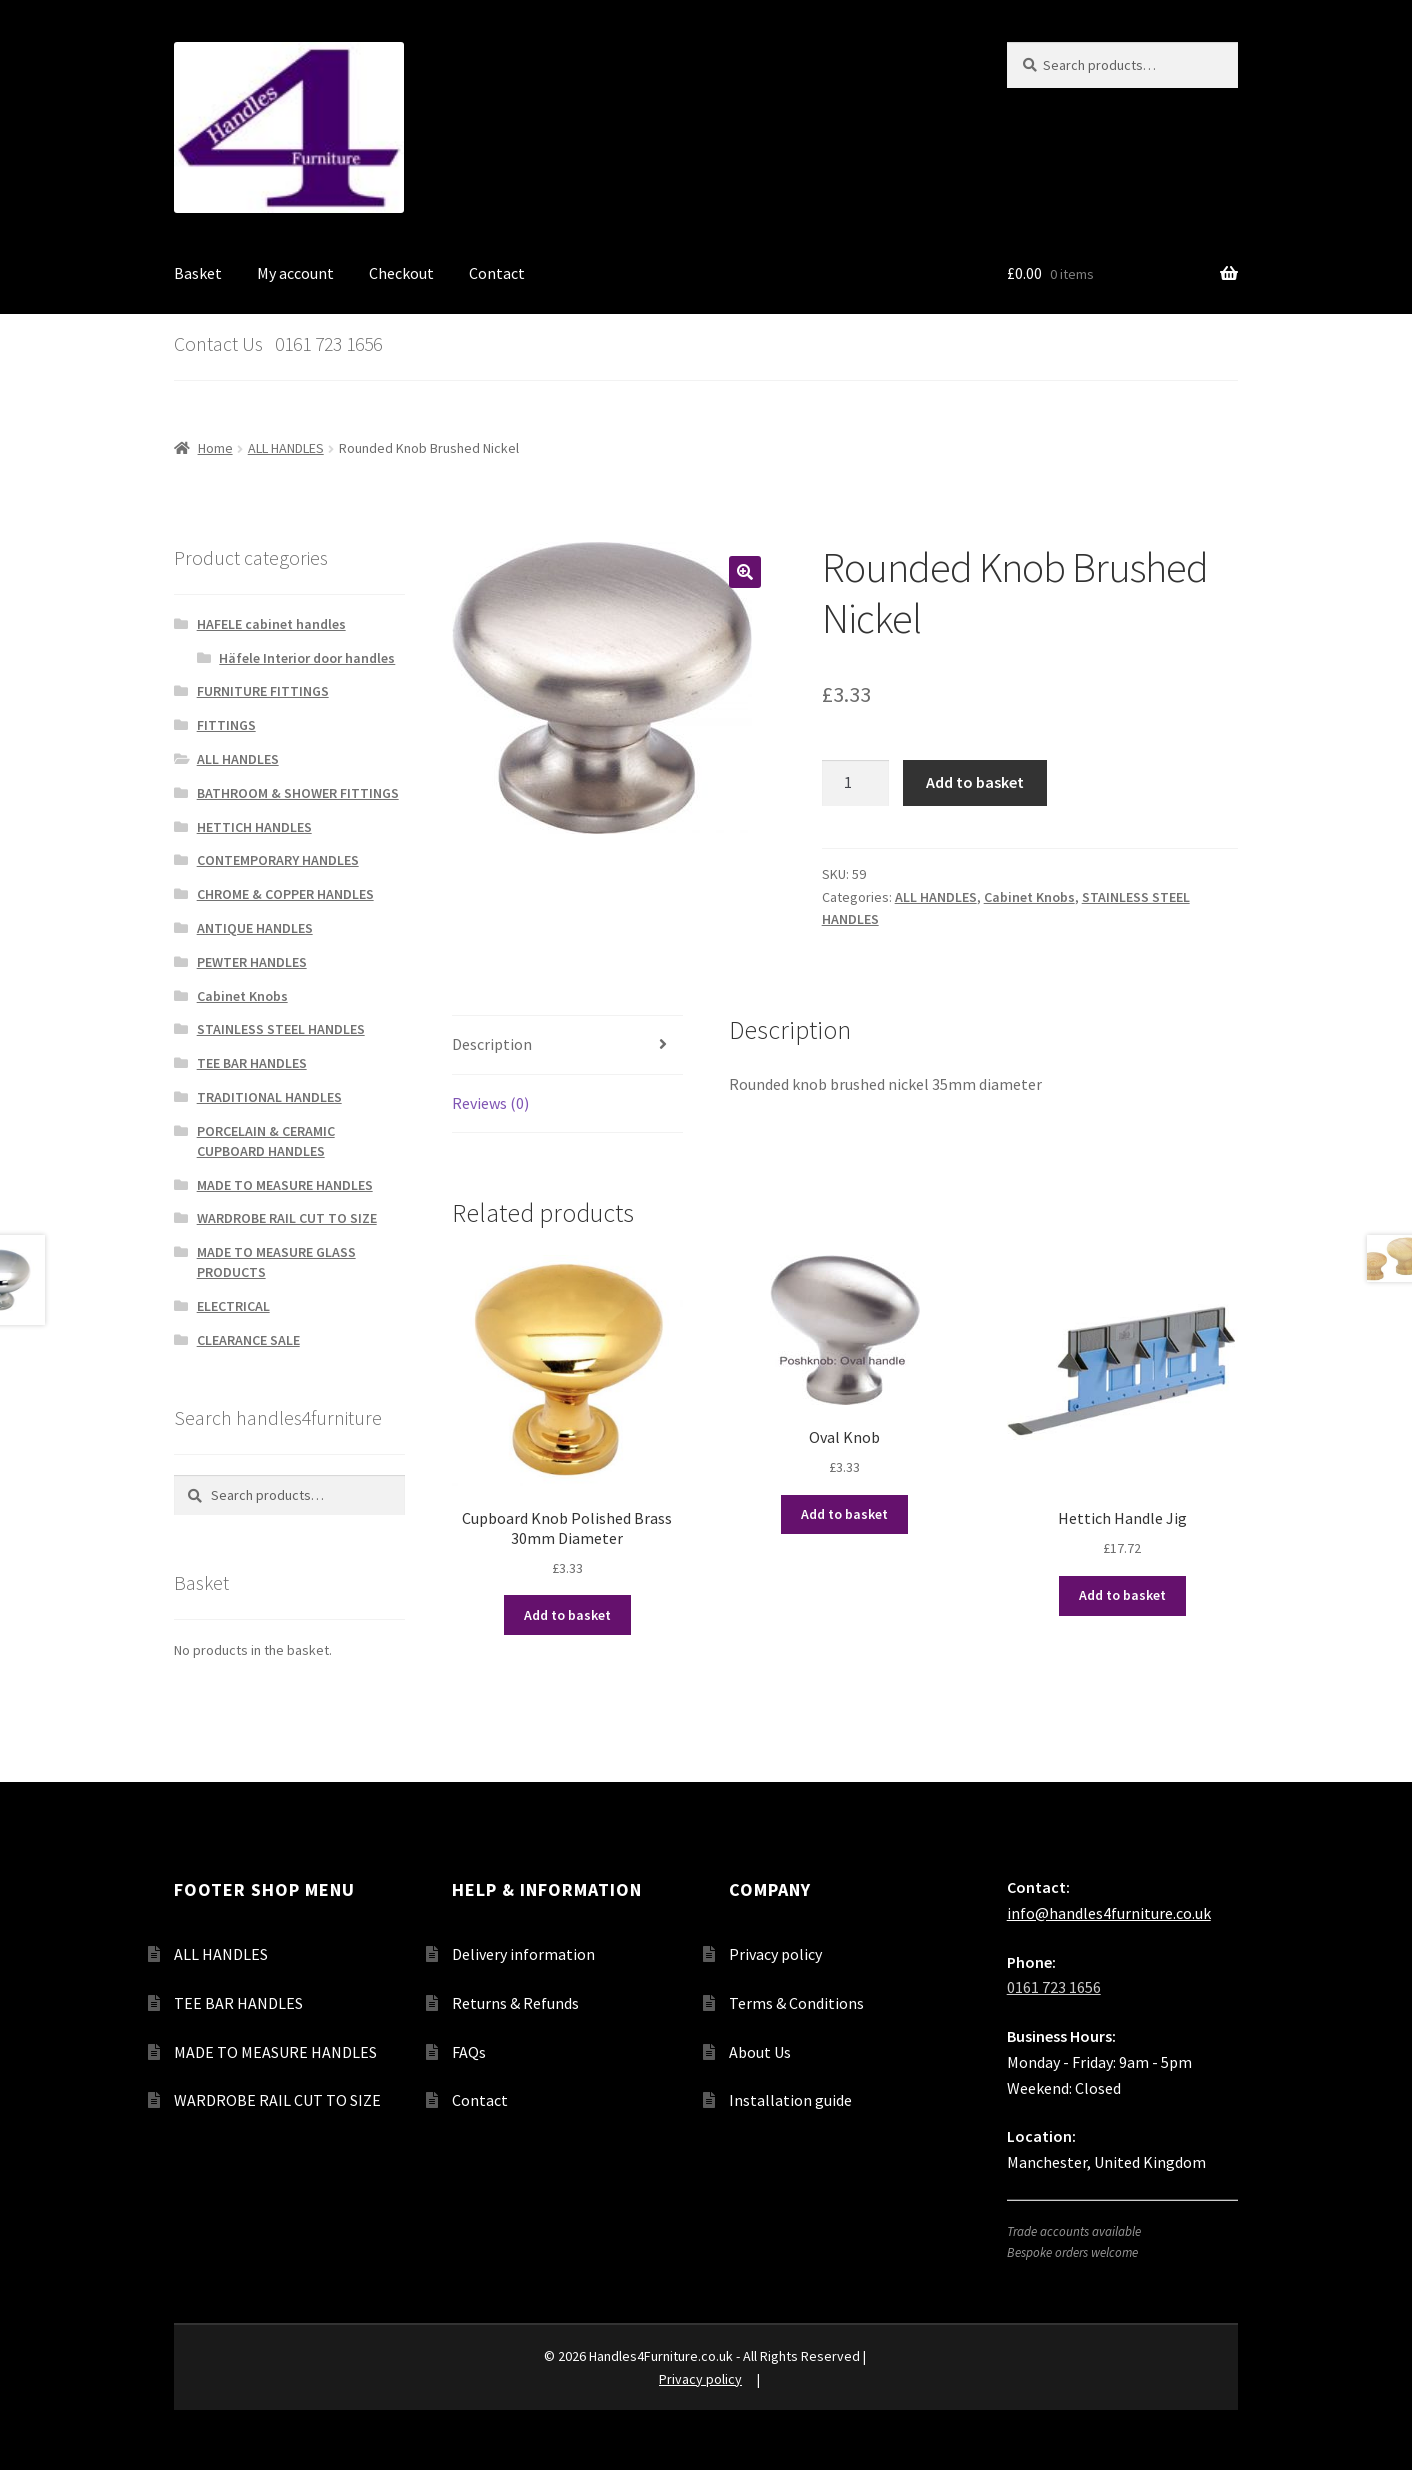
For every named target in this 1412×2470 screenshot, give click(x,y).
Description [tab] (492, 1044)
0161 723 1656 (1054, 1987)
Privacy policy (775, 1954)
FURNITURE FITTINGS (263, 691)
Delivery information (523, 1954)
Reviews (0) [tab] (490, 1103)
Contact (497, 273)
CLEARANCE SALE (248, 1340)
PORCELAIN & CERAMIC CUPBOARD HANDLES (266, 1141)
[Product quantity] (856, 783)
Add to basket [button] (567, 1615)
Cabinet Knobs (1029, 897)
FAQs (469, 2052)
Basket (198, 273)
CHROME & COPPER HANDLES (285, 894)
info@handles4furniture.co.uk (1109, 1913)
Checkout (401, 273)
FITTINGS (226, 725)
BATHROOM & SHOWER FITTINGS (298, 793)
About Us (760, 2052)
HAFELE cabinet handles (271, 624)
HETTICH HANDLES (254, 827)
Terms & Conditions (796, 2003)
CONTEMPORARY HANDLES (278, 860)
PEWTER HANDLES (252, 962)
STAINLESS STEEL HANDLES (281, 1029)
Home (215, 448)
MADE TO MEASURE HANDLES (285, 1185)
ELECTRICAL (233, 1306)
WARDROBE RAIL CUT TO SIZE (287, 1218)
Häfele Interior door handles (307, 658)
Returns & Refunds (515, 2003)
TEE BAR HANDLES (252, 1063)
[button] (745, 572)
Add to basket (975, 782)
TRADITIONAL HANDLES (269, 1097)
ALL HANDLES (286, 448)
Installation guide (790, 2100)
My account (295, 273)
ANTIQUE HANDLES (255, 928)
